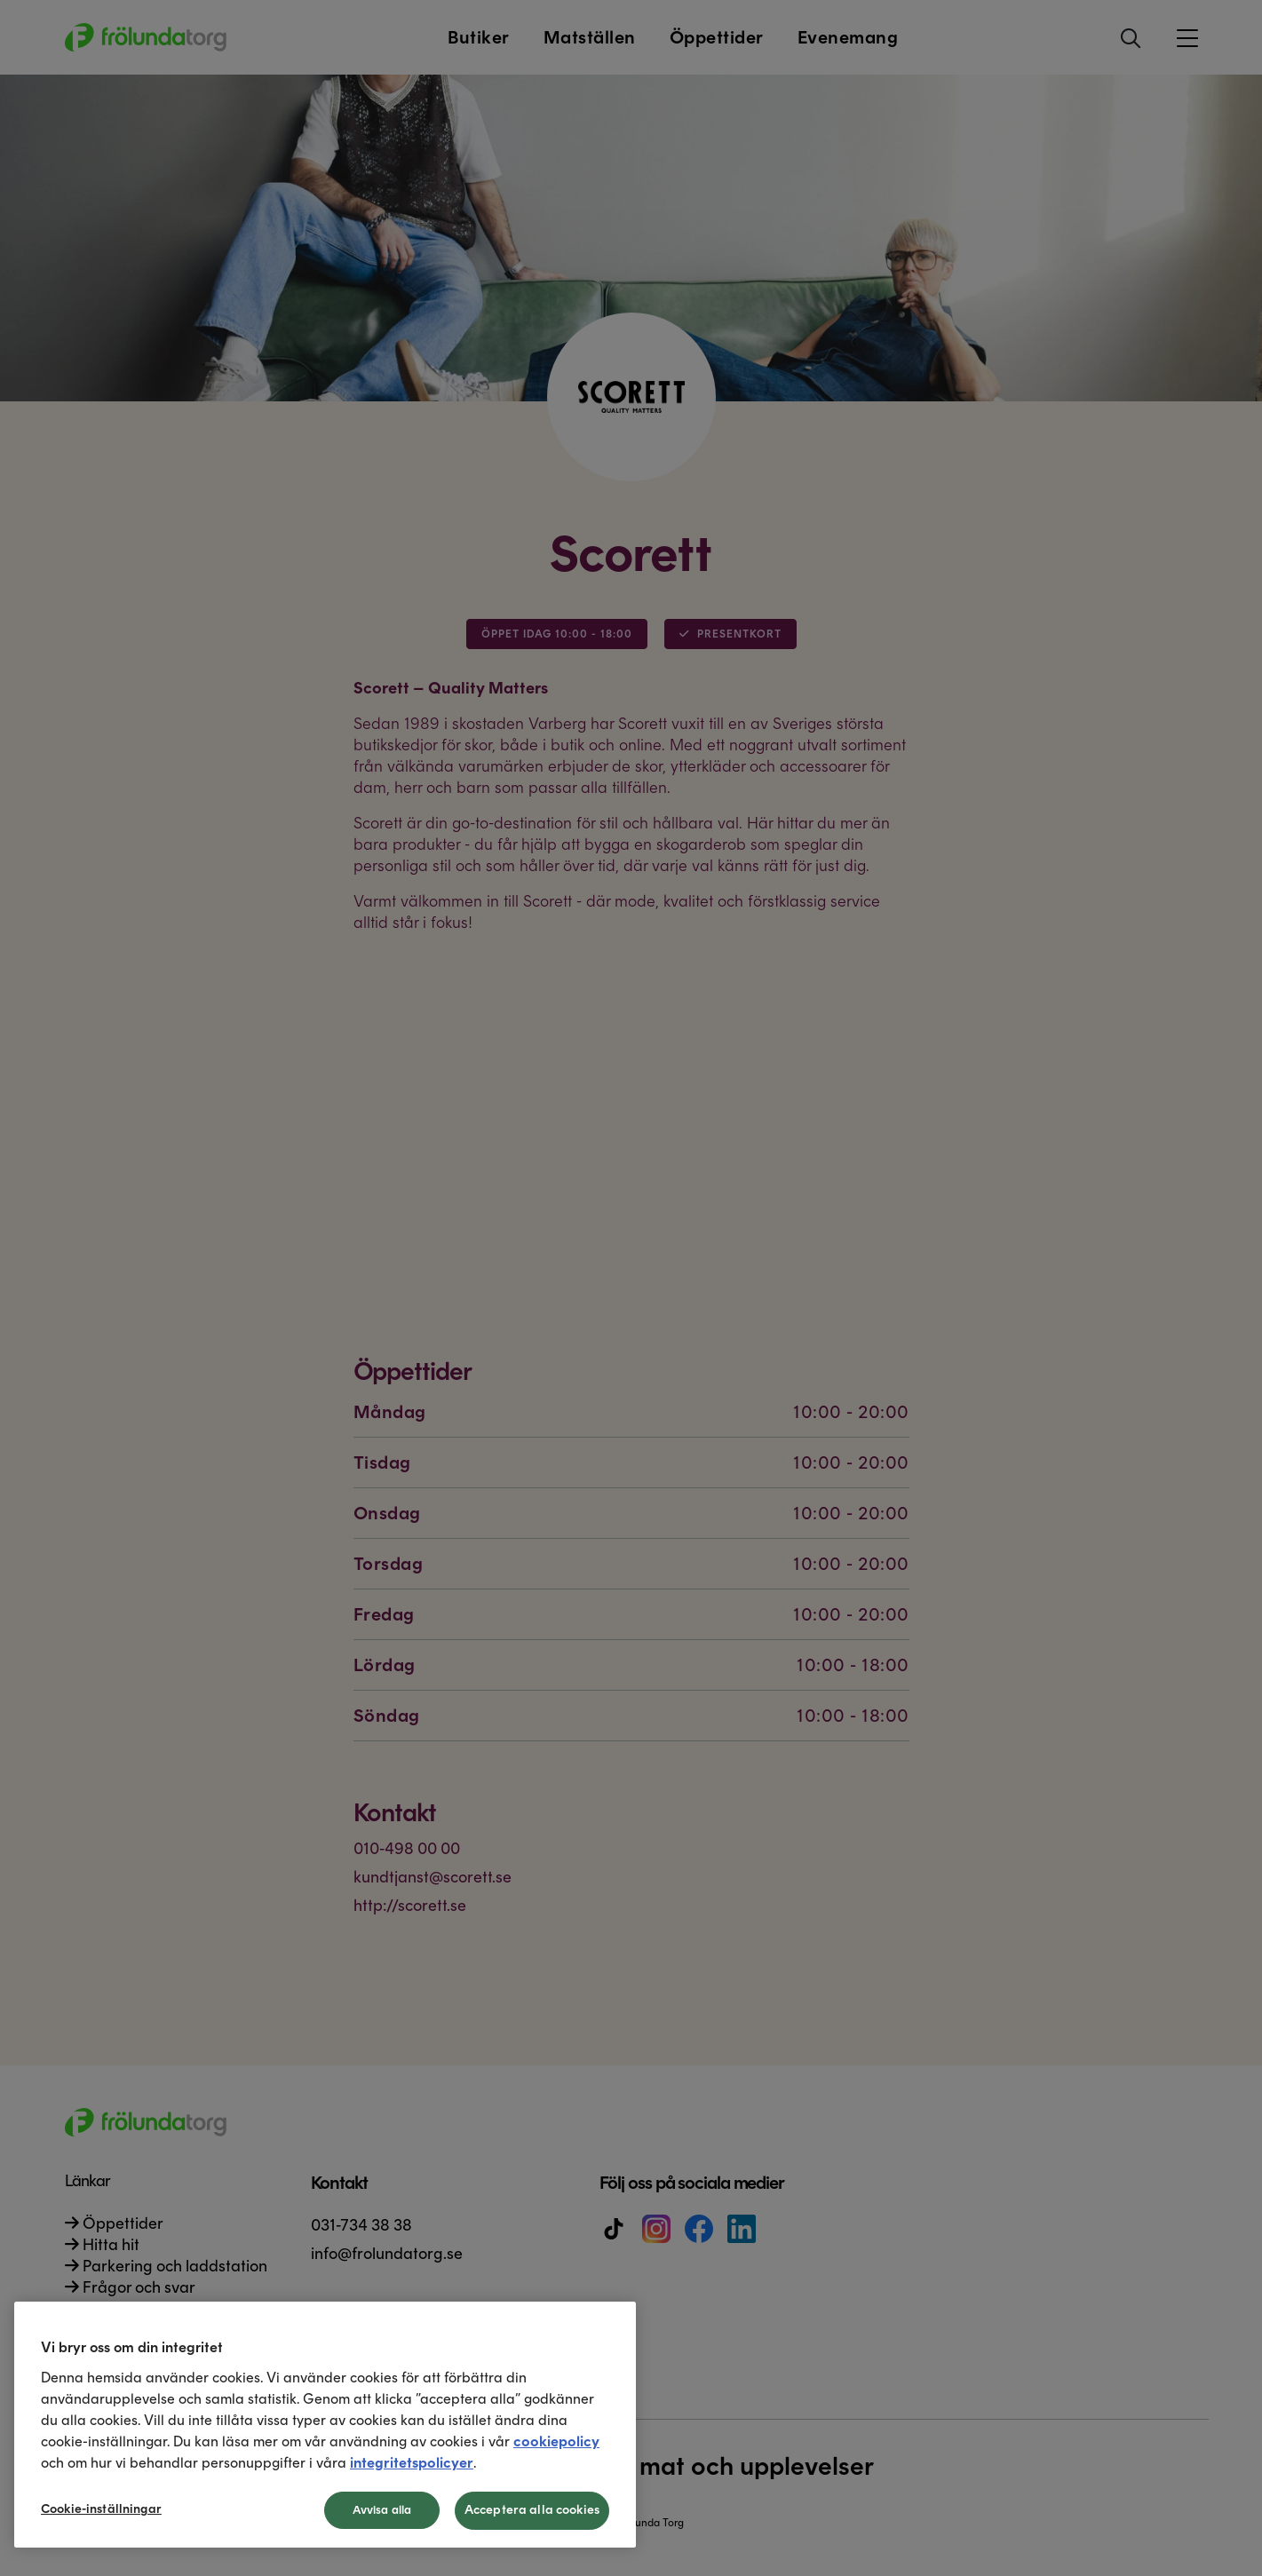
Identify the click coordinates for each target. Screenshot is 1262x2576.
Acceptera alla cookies (531, 2509)
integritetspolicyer (411, 2462)
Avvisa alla (382, 2510)
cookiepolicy (556, 2441)
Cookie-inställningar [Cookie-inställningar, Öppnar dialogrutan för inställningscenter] (101, 2509)
